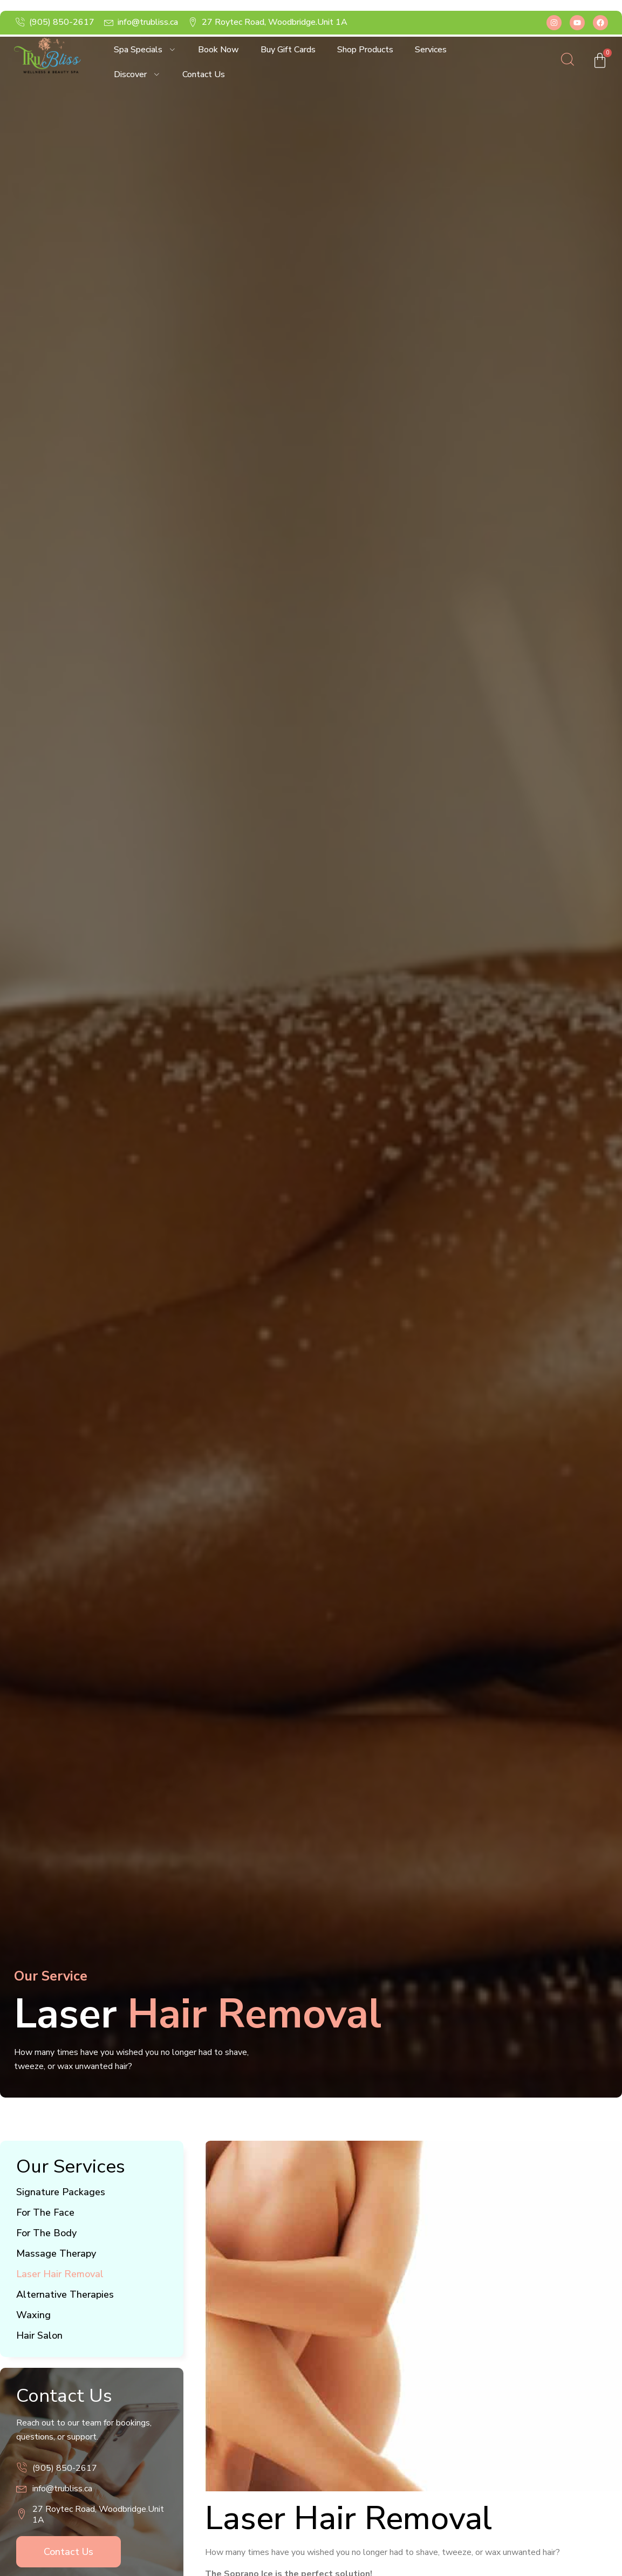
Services (431, 50)
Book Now (218, 50)
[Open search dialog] (567, 62)
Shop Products (365, 50)
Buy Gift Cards (288, 50)
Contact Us (203, 74)
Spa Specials (145, 49)
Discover (137, 74)
